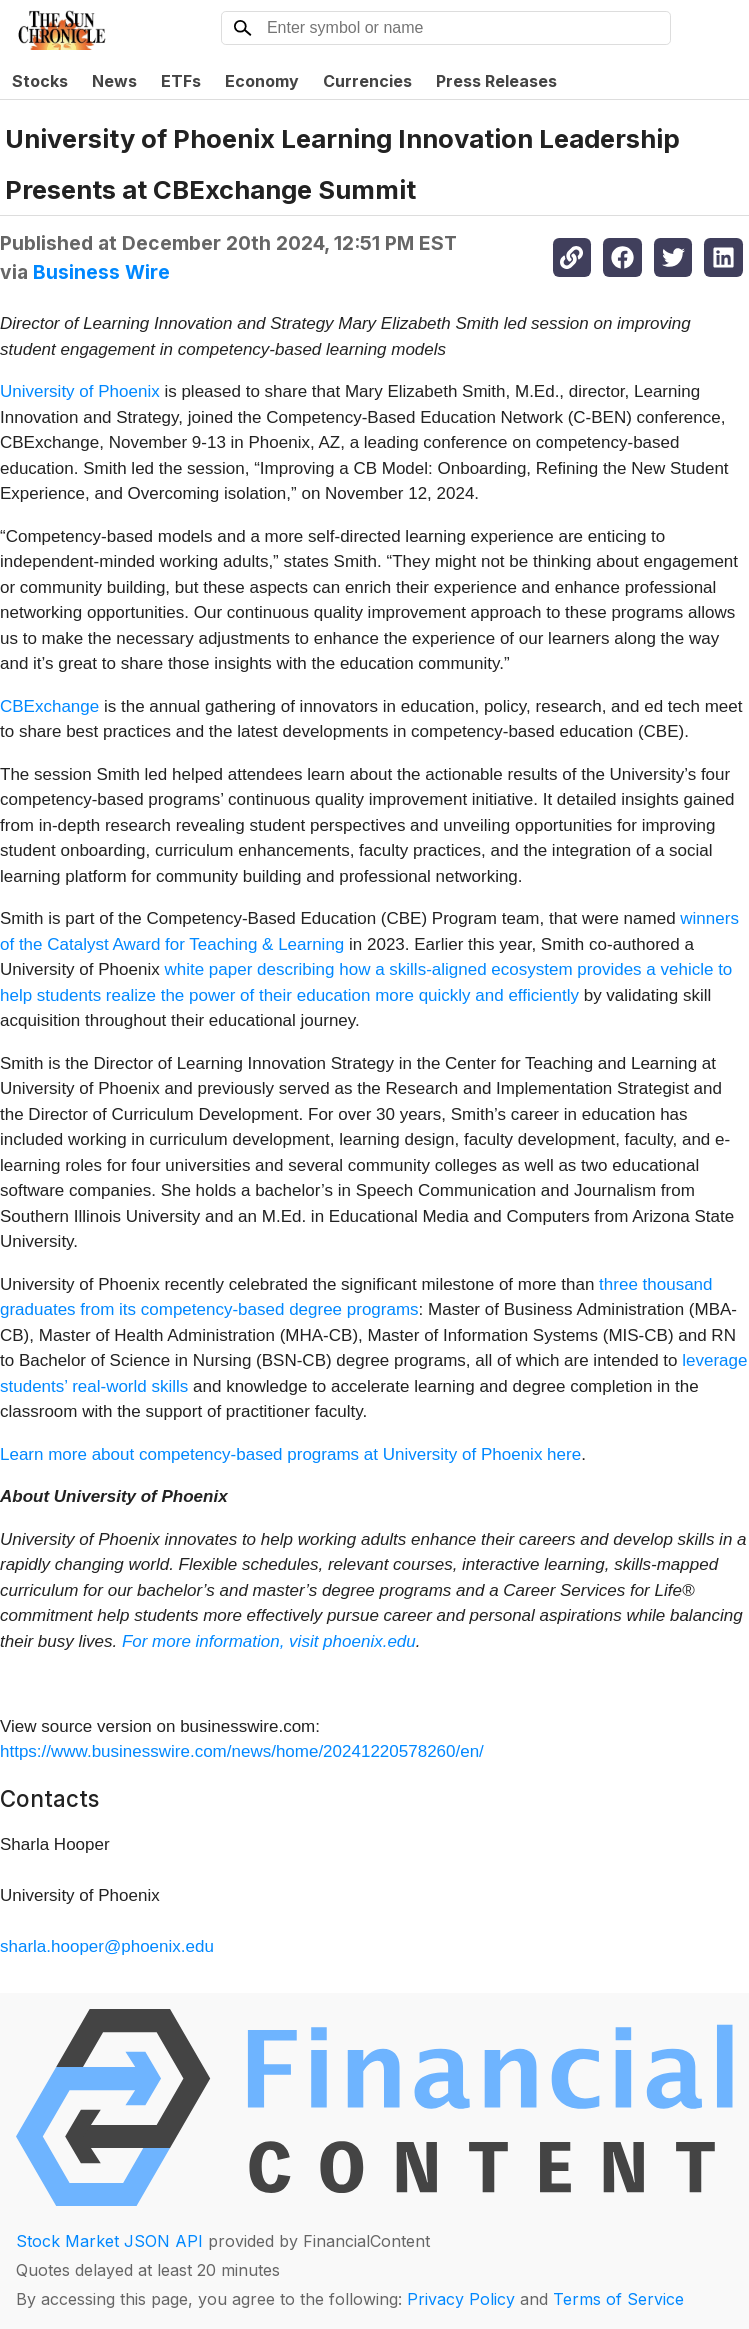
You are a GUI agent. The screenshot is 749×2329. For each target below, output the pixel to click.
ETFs (181, 81)
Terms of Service (618, 2299)
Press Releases (496, 81)
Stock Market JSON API (109, 2241)
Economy (262, 81)
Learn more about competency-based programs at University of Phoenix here (290, 1454)
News (114, 81)
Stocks (40, 81)
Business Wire (101, 272)
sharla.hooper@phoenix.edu (107, 1946)
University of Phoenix (80, 391)
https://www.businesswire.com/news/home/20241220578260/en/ (242, 1751)
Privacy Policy (461, 2299)
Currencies (367, 81)
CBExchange (49, 706)
